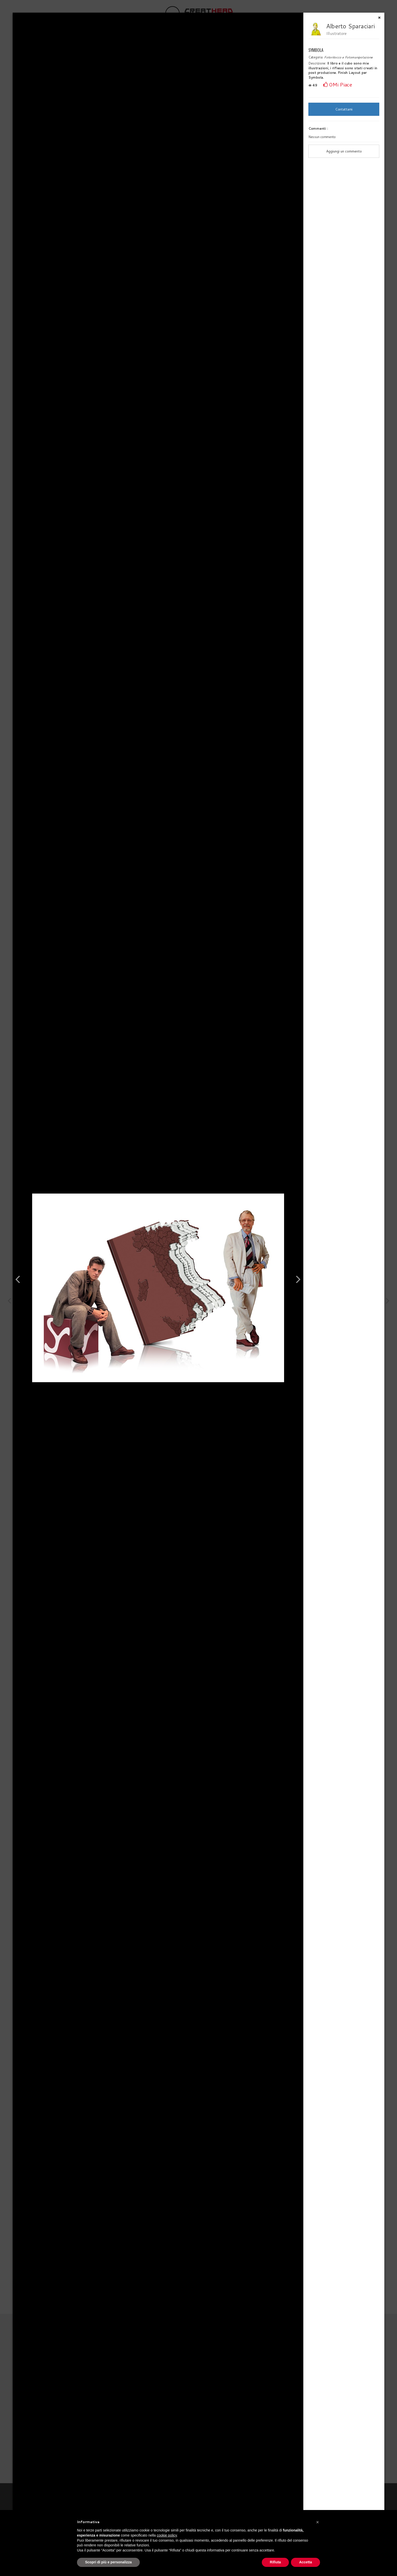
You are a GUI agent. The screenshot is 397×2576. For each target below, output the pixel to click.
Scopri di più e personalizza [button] (108, 2562)
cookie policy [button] (167, 2535)
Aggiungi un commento (344, 151)
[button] (317, 2522)
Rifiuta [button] (275, 2562)
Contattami (343, 109)
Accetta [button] (305, 2562)
